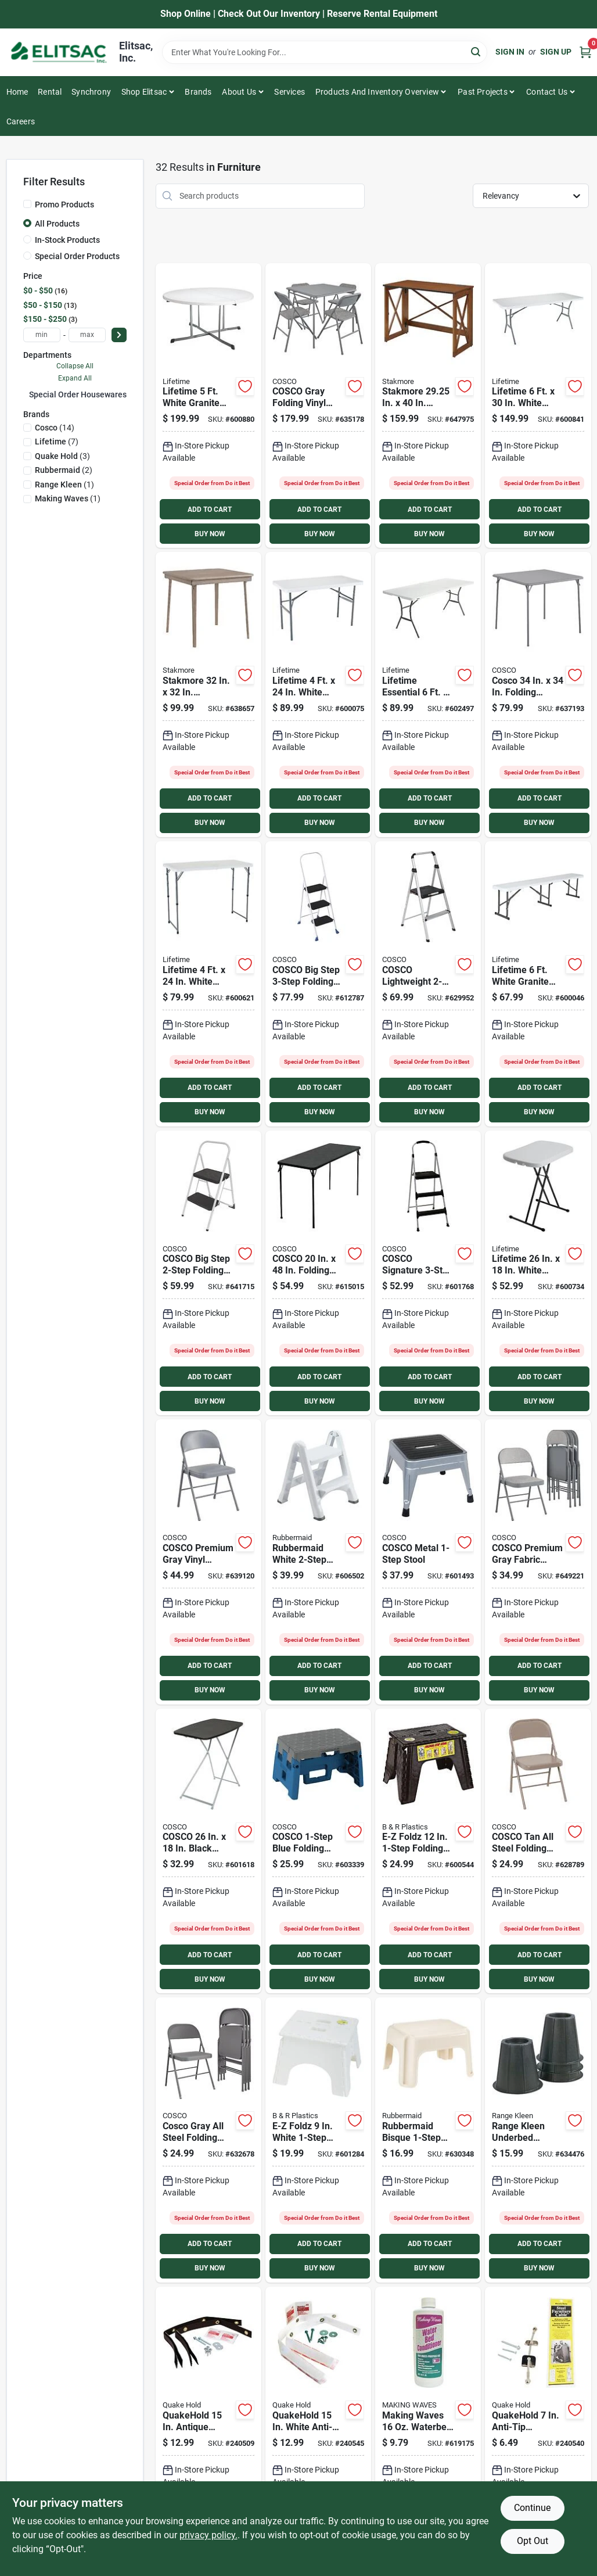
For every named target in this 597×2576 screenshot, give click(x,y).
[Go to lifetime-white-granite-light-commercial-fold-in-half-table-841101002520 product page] (208, 983)
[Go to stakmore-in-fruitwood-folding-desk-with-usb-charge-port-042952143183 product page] (428, 405)
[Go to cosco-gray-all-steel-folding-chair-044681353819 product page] (208, 2140)
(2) (63, 470)
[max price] (87, 335)
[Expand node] (26, 394)
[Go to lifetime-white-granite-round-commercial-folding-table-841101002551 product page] (208, 405)
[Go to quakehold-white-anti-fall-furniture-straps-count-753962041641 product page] (318, 2429)
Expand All (75, 378)
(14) (54, 427)
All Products (57, 224)
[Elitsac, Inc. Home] (58, 52)
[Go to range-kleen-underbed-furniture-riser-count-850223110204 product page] (538, 2140)
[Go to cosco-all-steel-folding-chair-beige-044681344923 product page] (538, 1851)
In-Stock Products (67, 240)
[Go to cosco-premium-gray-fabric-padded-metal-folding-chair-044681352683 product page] (538, 1562)
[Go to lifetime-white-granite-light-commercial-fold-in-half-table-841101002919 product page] (538, 405)
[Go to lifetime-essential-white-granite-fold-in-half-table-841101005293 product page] (428, 694)
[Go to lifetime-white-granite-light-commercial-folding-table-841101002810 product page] (318, 694)
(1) (64, 484)
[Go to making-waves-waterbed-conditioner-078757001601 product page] (428, 2429)
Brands (198, 91)
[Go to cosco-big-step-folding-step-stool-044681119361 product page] (318, 983)
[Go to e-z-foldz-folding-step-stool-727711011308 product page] (428, 1851)
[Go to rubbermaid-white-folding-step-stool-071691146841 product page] (318, 1562)
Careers (20, 121)
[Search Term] (324, 52)
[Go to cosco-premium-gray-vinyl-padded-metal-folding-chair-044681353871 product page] (208, 1562)
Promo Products (64, 204)
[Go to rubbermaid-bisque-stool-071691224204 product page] (428, 2140)
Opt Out (532, 2540)
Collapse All (74, 366)
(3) (62, 456)
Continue (532, 2507)
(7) (56, 441)
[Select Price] (119, 335)
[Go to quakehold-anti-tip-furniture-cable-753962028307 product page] (538, 2429)
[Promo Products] (27, 204)
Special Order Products (77, 256)
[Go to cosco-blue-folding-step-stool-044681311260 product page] (318, 1851)
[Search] (476, 51)
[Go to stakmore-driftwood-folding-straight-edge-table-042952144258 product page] (208, 694)
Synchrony (91, 91)
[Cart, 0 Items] (585, 52)
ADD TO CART (210, 509)
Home (17, 91)
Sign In (509, 51)
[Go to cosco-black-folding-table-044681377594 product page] (318, 1273)
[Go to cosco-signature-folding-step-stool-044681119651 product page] (428, 1273)
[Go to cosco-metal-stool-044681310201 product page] (428, 1562)
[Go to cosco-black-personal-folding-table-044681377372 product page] (208, 1851)
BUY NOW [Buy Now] (210, 534)
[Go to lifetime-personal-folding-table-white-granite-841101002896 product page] (538, 1273)
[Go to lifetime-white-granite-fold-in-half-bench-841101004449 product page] (538, 983)
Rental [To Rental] (50, 91)
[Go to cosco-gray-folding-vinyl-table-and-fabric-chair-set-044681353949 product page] (318, 405)
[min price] (41, 335)
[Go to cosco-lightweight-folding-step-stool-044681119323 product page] (428, 983)
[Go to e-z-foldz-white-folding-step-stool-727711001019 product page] (318, 2140)
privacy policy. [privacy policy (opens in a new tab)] (208, 2535)
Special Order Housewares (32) (86, 394)
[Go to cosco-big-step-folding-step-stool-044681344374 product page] (208, 1273)
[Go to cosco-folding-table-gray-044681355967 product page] (538, 694)
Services (289, 91)
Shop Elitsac (144, 91)
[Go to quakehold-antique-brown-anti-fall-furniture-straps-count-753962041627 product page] (208, 2429)
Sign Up (555, 51)
